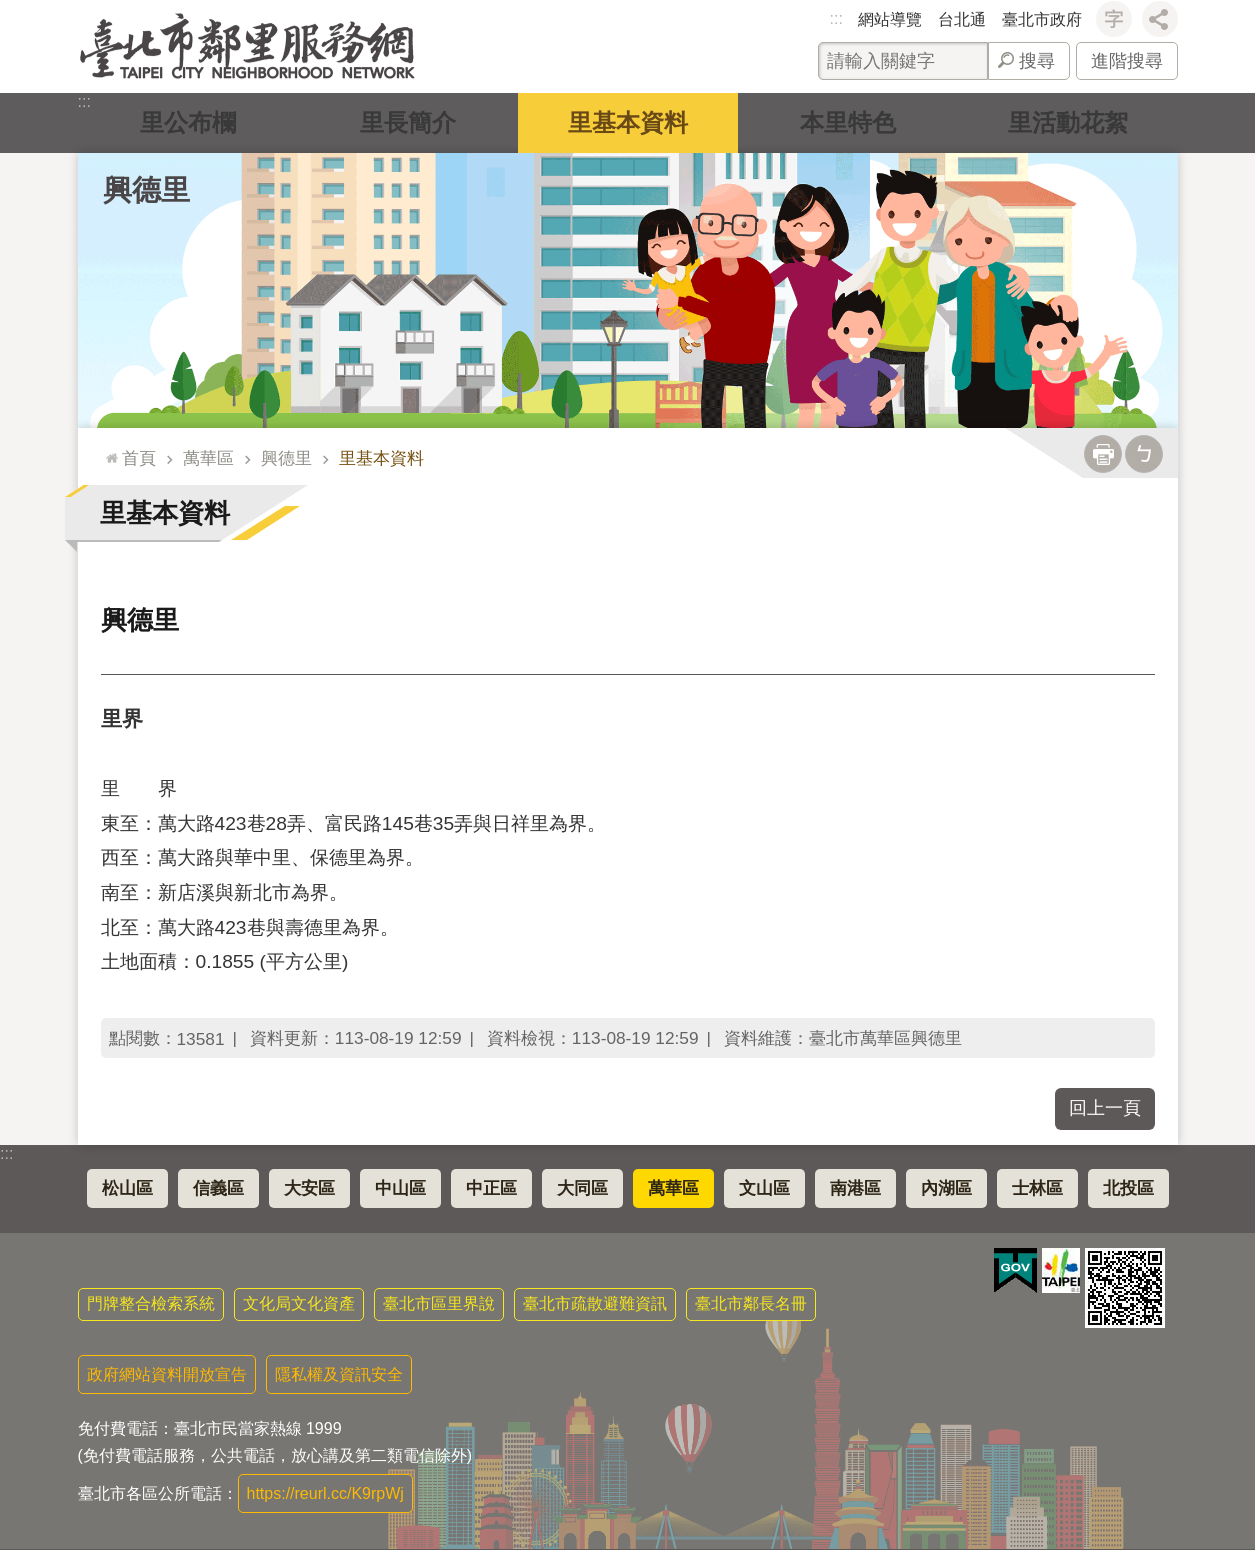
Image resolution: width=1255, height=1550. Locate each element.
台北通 (962, 19)
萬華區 (208, 458)
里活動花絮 (1068, 122)
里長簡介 (408, 122)
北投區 (1128, 1188)
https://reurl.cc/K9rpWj (325, 1493)
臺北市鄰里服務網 (247, 46)
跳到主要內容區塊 (10, 10)
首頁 (139, 458)
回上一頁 (1105, 1108)
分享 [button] (1160, 19)
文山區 (764, 1188)
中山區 (400, 1188)
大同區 (582, 1188)
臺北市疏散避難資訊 (595, 1303)
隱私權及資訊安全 (339, 1374)
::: (836, 18)
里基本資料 (628, 122)
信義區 (218, 1188)
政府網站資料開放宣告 (167, 1374)
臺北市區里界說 (439, 1303)
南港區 (855, 1188)
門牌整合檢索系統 (151, 1303)
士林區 (1037, 1188)
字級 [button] (1114, 19)
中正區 (491, 1188)
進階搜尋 (1127, 61)
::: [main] (107, 449)
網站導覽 (890, 19)
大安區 (309, 1188)
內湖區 (946, 1188)
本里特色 (848, 122)
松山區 (127, 1188)
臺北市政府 (1042, 19)
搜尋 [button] (1037, 61)
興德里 (146, 190)
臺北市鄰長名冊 (751, 1303)
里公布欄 (188, 122)
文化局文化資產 (299, 1303)
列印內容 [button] (1103, 454)
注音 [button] (1144, 454)
